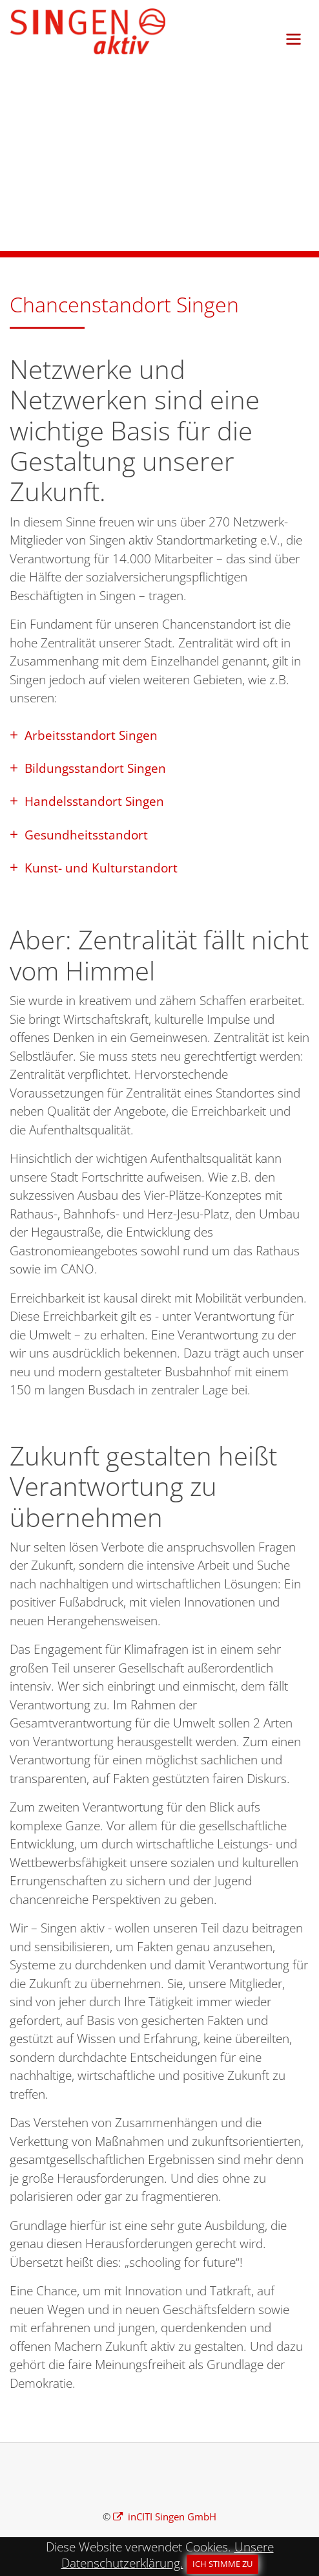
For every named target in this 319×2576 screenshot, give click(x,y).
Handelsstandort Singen (92, 801)
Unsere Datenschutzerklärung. (167, 2554)
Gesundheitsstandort (84, 835)
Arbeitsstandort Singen (89, 735)
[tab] (159, 734)
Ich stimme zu (222, 2564)
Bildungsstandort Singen (93, 768)
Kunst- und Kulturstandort (99, 868)
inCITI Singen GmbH (170, 2516)
